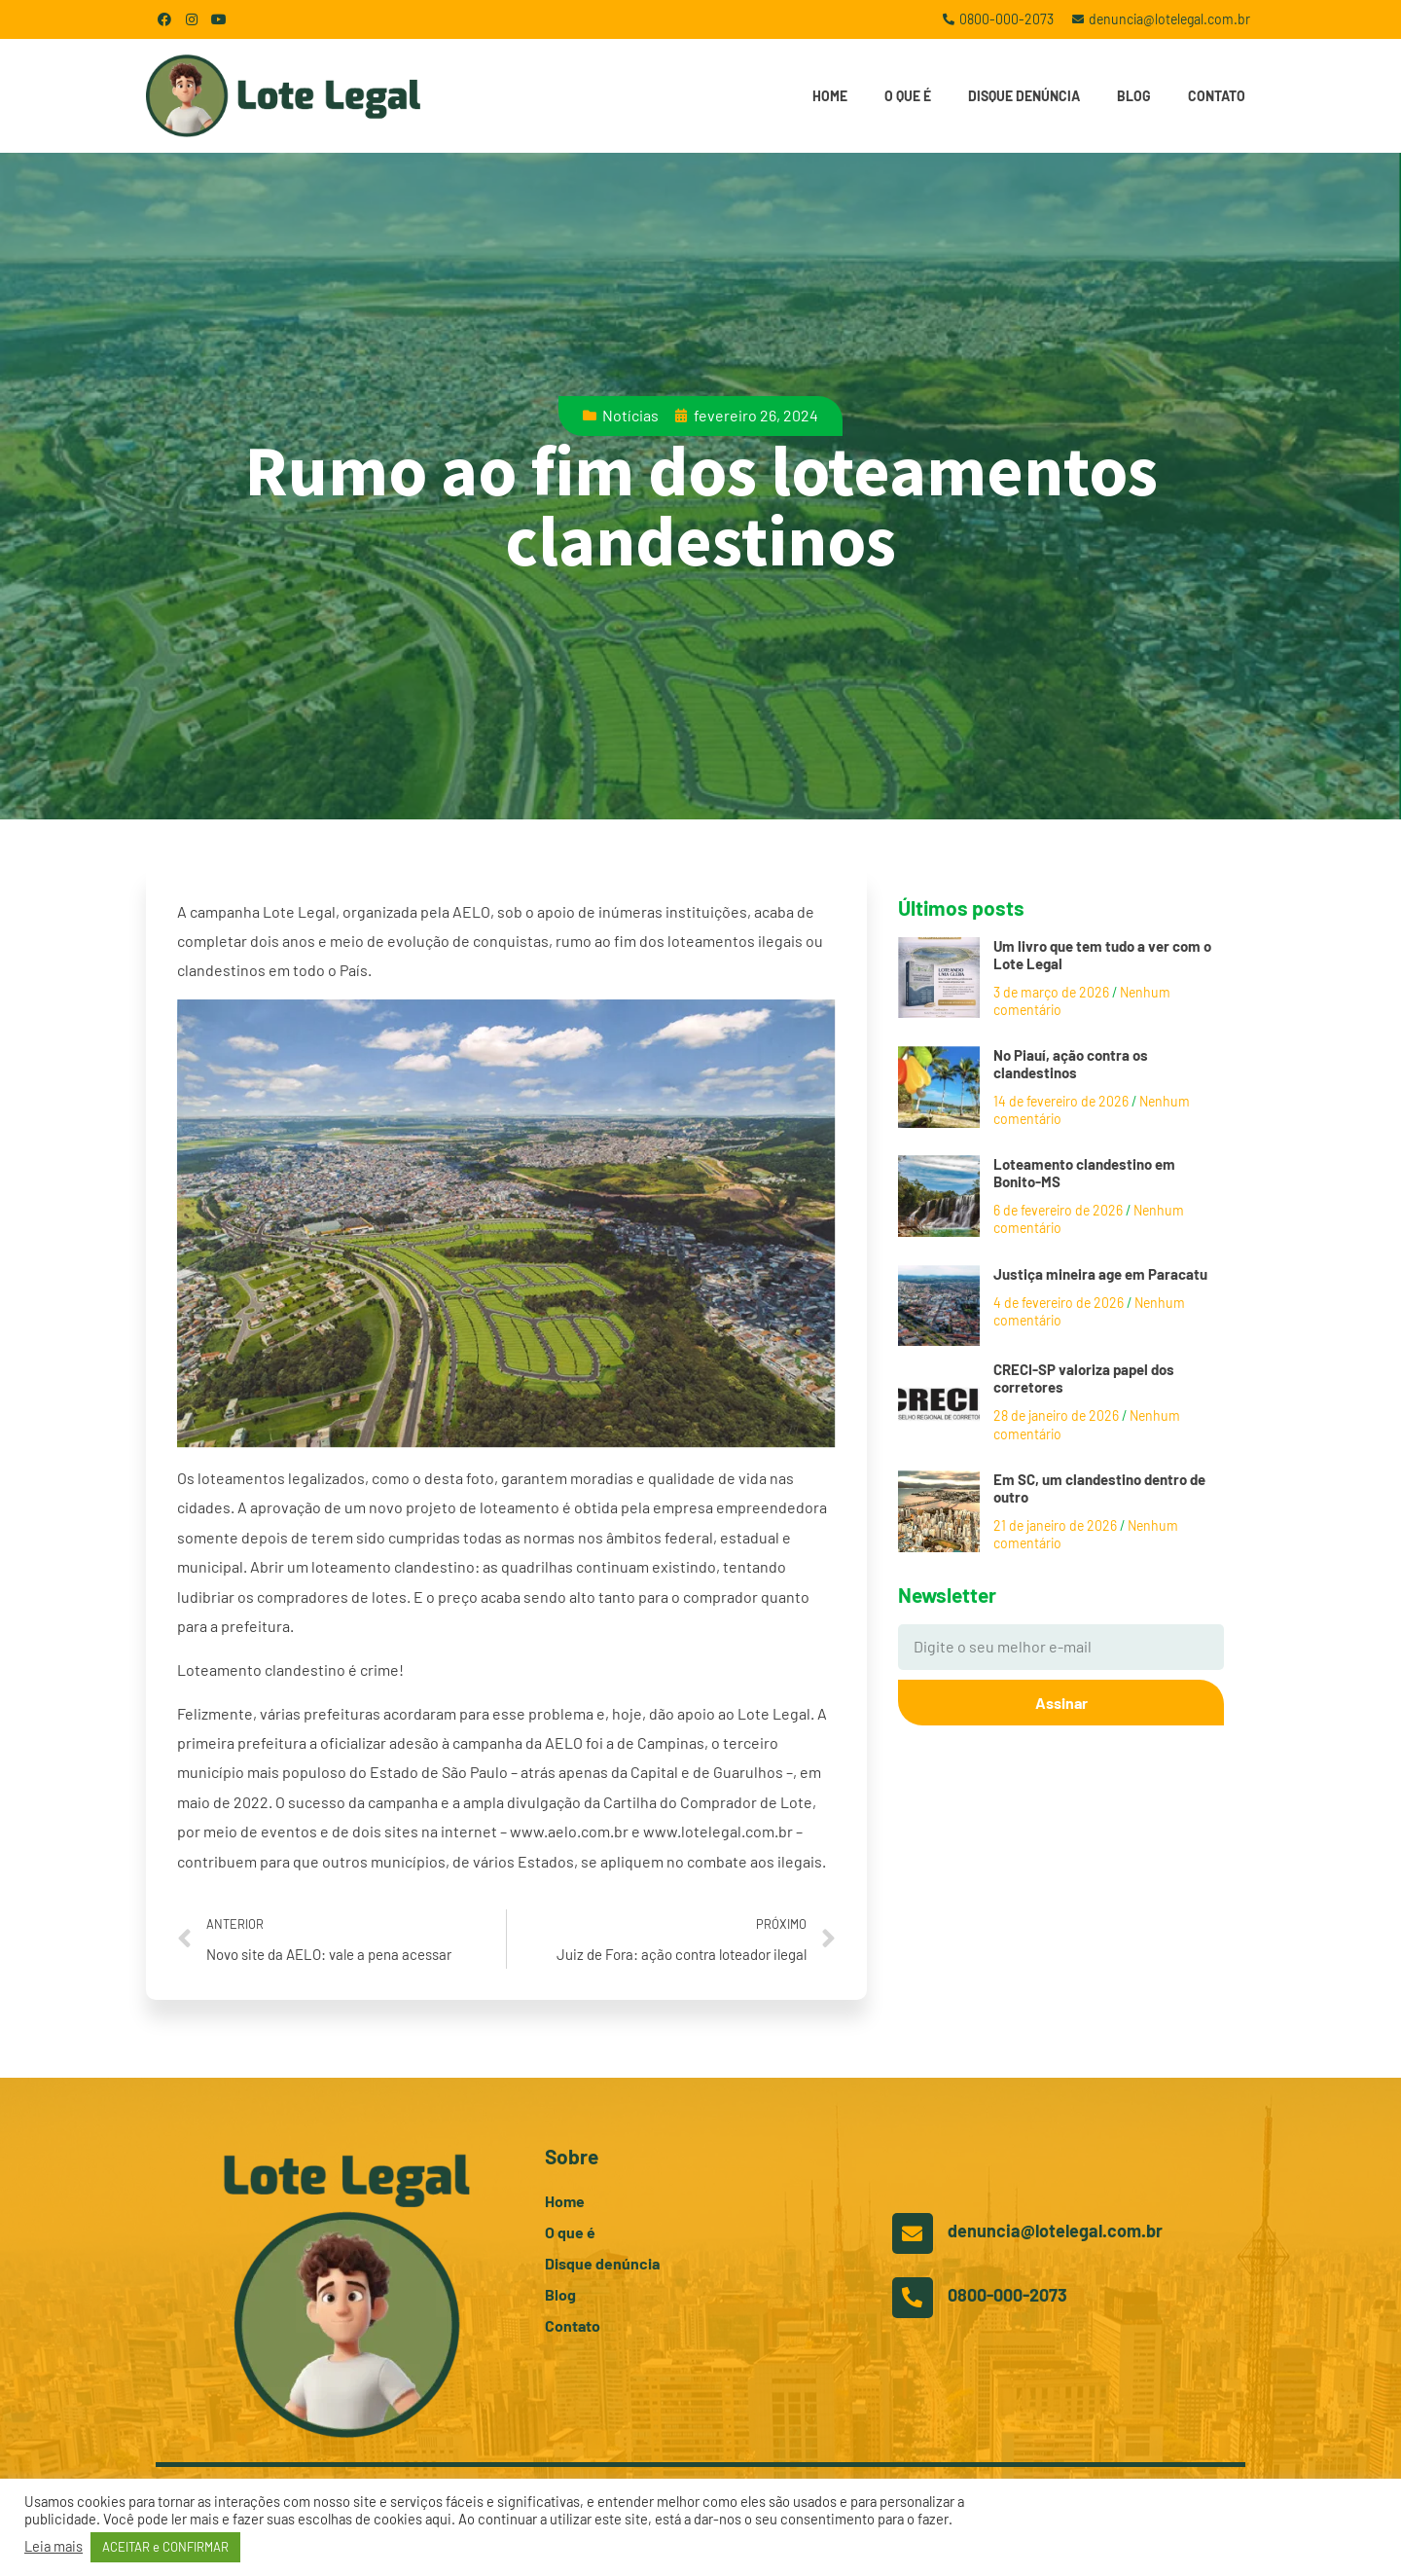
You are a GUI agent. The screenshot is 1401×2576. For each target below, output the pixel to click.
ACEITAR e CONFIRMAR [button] (165, 2547)
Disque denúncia (1024, 96)
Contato (1216, 96)
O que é (907, 96)
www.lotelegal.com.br (718, 1831)
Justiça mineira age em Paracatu (1100, 1274)
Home (829, 96)
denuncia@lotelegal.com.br (1055, 2230)
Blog (1134, 96)
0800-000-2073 (1007, 2294)
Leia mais (53, 2546)
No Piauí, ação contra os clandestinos (1070, 1063)
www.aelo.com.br (569, 1831)
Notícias (630, 415)
